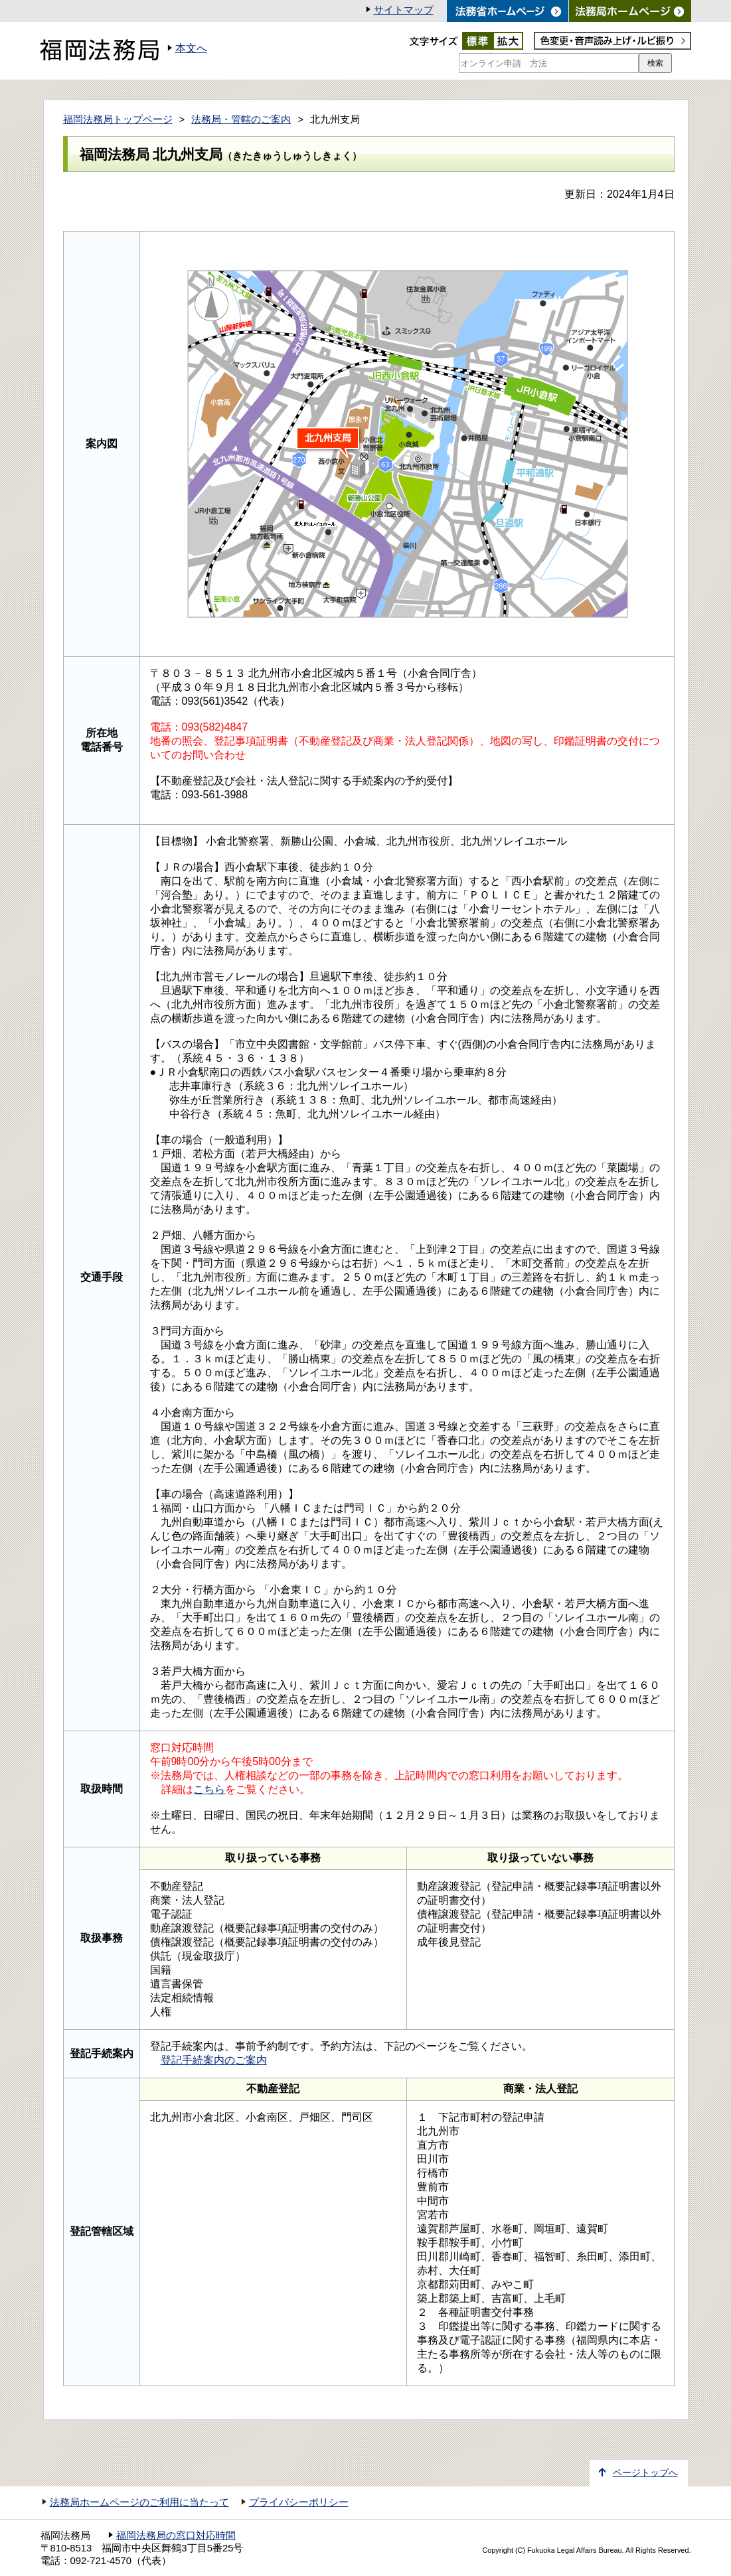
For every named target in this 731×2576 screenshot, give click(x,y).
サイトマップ (404, 10)
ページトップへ (645, 2473)
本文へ (191, 48)
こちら (209, 1789)
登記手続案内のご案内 (214, 2060)
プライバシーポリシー (299, 2502)
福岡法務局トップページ (118, 119)
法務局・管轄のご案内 (241, 119)
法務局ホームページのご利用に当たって (139, 2502)
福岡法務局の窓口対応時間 (176, 2535)
